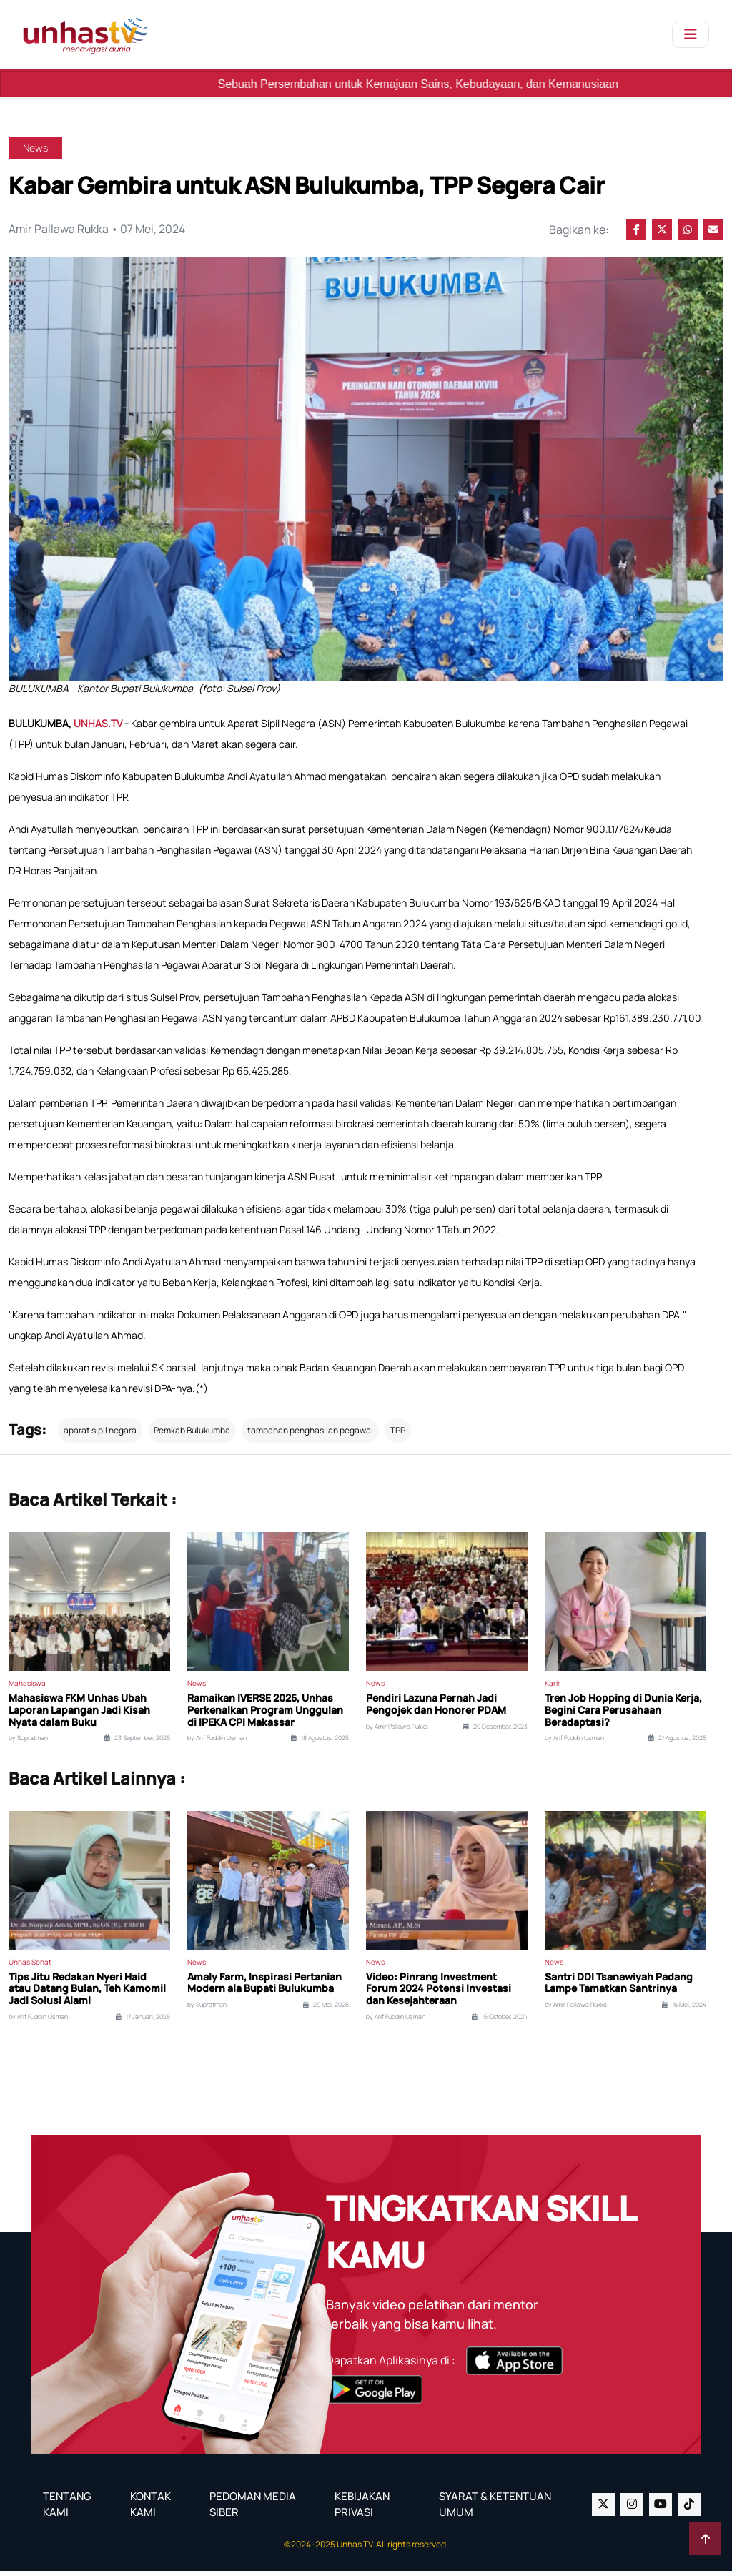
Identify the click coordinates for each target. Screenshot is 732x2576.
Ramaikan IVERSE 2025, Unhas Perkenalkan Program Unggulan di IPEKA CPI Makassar (265, 1715)
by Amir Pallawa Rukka (397, 1731)
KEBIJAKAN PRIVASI (362, 2509)
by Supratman (28, 1743)
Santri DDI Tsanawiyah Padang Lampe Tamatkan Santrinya (619, 1988)
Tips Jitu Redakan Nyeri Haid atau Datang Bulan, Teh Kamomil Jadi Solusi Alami (87, 1994)
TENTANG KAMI (67, 2509)
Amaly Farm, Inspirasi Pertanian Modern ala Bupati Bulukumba (264, 1988)
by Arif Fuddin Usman (217, 1743)
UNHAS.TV (99, 728)
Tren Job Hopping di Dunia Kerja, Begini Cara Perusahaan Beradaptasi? (623, 1715)
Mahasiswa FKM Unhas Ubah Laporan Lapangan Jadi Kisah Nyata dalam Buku (79, 1715)
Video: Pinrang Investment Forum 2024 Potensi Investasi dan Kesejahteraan (438, 1994)
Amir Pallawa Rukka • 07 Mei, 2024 (98, 229)
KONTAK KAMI (150, 2509)
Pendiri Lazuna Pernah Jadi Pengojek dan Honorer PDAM (436, 1709)
